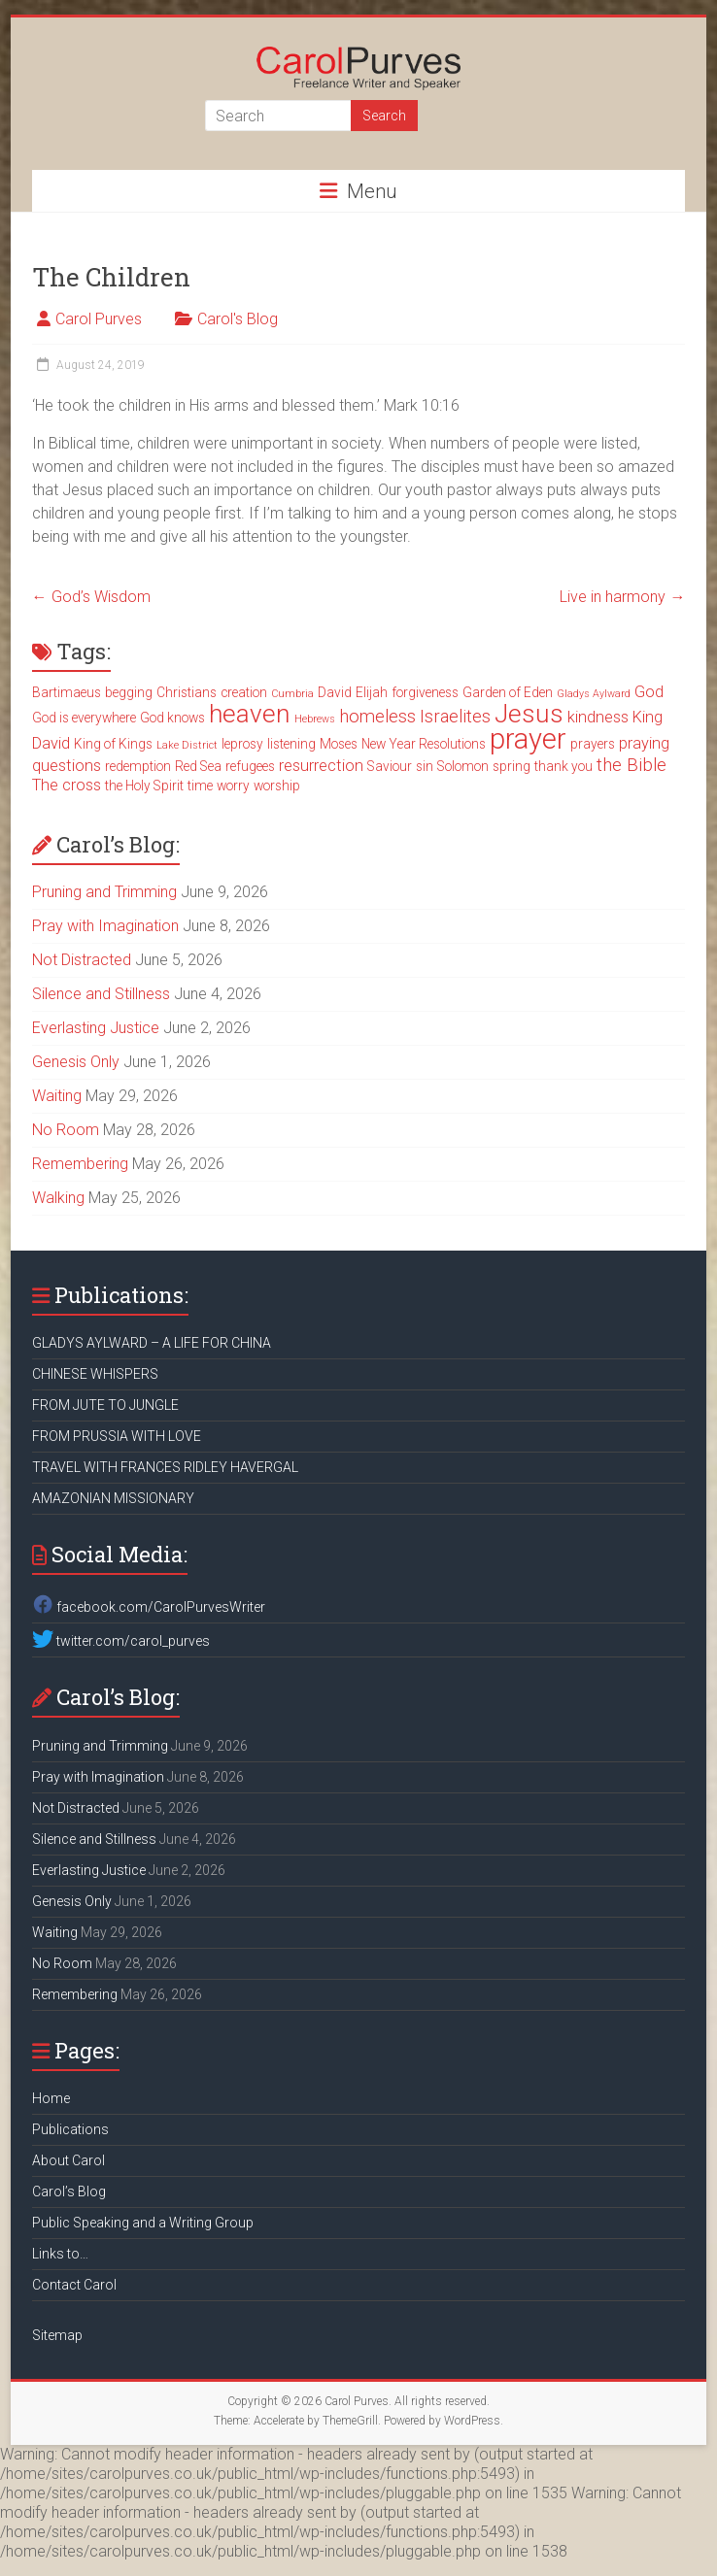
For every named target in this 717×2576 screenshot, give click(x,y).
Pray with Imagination (105, 926)
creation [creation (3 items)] (244, 692)
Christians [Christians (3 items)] (186, 692)
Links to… (60, 2253)
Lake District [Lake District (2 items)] (187, 745)
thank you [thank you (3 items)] (563, 766)
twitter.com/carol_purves (121, 1641)
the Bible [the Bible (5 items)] (631, 765)
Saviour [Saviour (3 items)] (389, 766)
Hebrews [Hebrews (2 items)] (314, 719)
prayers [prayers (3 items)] (592, 744)
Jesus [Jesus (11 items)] (529, 713)
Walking (58, 1197)
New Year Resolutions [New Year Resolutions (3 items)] (423, 744)
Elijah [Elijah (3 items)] (372, 692)
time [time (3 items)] (200, 785)
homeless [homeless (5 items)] (377, 716)
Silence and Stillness (101, 994)
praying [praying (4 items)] (644, 743)
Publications (70, 2129)
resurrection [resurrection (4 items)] (321, 765)
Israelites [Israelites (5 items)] (455, 716)
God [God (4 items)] (649, 692)
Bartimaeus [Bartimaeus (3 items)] (66, 692)
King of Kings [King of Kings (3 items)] (113, 744)
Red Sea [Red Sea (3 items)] (198, 766)
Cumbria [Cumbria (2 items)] (292, 693)
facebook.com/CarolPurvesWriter (148, 1607)
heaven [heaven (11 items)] (249, 713)
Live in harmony (622, 596)
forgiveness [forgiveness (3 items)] (425, 692)
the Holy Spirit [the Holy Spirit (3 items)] (144, 785)
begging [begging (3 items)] (129, 692)
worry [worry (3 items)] (233, 785)
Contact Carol (74, 2284)
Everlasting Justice (95, 1028)
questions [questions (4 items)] (66, 765)
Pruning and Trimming (104, 892)
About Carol (68, 2160)
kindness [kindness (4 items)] (598, 717)
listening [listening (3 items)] (291, 744)
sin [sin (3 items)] (424, 766)
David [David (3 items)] (335, 692)
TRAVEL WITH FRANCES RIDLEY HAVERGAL (165, 1467)
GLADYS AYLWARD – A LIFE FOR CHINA (151, 1343)
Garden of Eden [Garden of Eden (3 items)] (507, 692)
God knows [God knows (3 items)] (172, 717)
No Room (65, 1130)
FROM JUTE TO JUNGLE (105, 1405)
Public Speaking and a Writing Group (143, 2222)
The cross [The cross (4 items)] (66, 785)
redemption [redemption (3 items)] (138, 766)
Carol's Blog (237, 319)
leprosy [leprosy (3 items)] (242, 744)
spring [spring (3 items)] (511, 766)
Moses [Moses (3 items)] (339, 744)
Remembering (80, 1163)
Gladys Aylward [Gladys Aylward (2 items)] (594, 693)
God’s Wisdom (91, 596)
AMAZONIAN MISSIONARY (113, 1498)
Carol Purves (98, 319)
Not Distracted (81, 960)
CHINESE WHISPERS (95, 1374)
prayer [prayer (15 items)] (528, 738)
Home (51, 2098)
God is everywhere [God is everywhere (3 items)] (84, 717)
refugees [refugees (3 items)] (250, 766)
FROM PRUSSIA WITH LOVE (116, 1436)
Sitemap (57, 2335)
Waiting (57, 1096)
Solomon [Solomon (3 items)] (463, 766)
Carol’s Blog (69, 2191)
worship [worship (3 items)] (277, 785)
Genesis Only (76, 1062)
